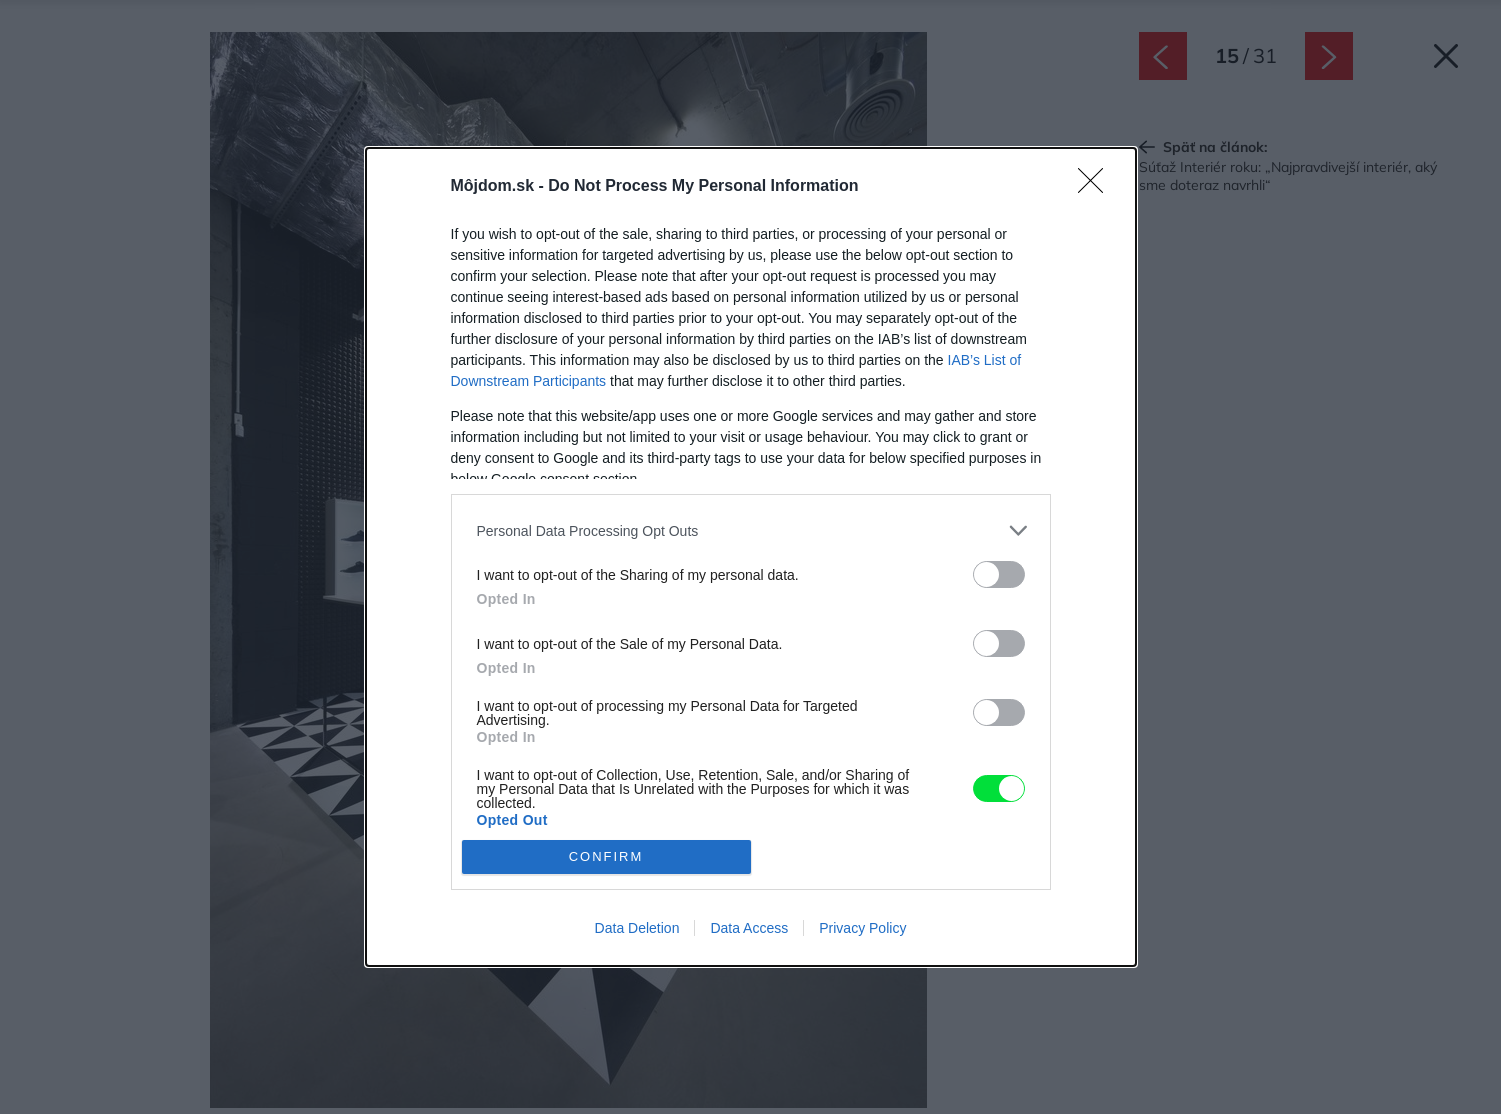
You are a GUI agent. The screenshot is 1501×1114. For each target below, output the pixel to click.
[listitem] (751, 530)
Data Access (749, 928)
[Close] (1097, 187)
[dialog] (751, 556)
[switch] (999, 574)
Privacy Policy (862, 928)
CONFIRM (606, 856)
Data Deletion (637, 928)
